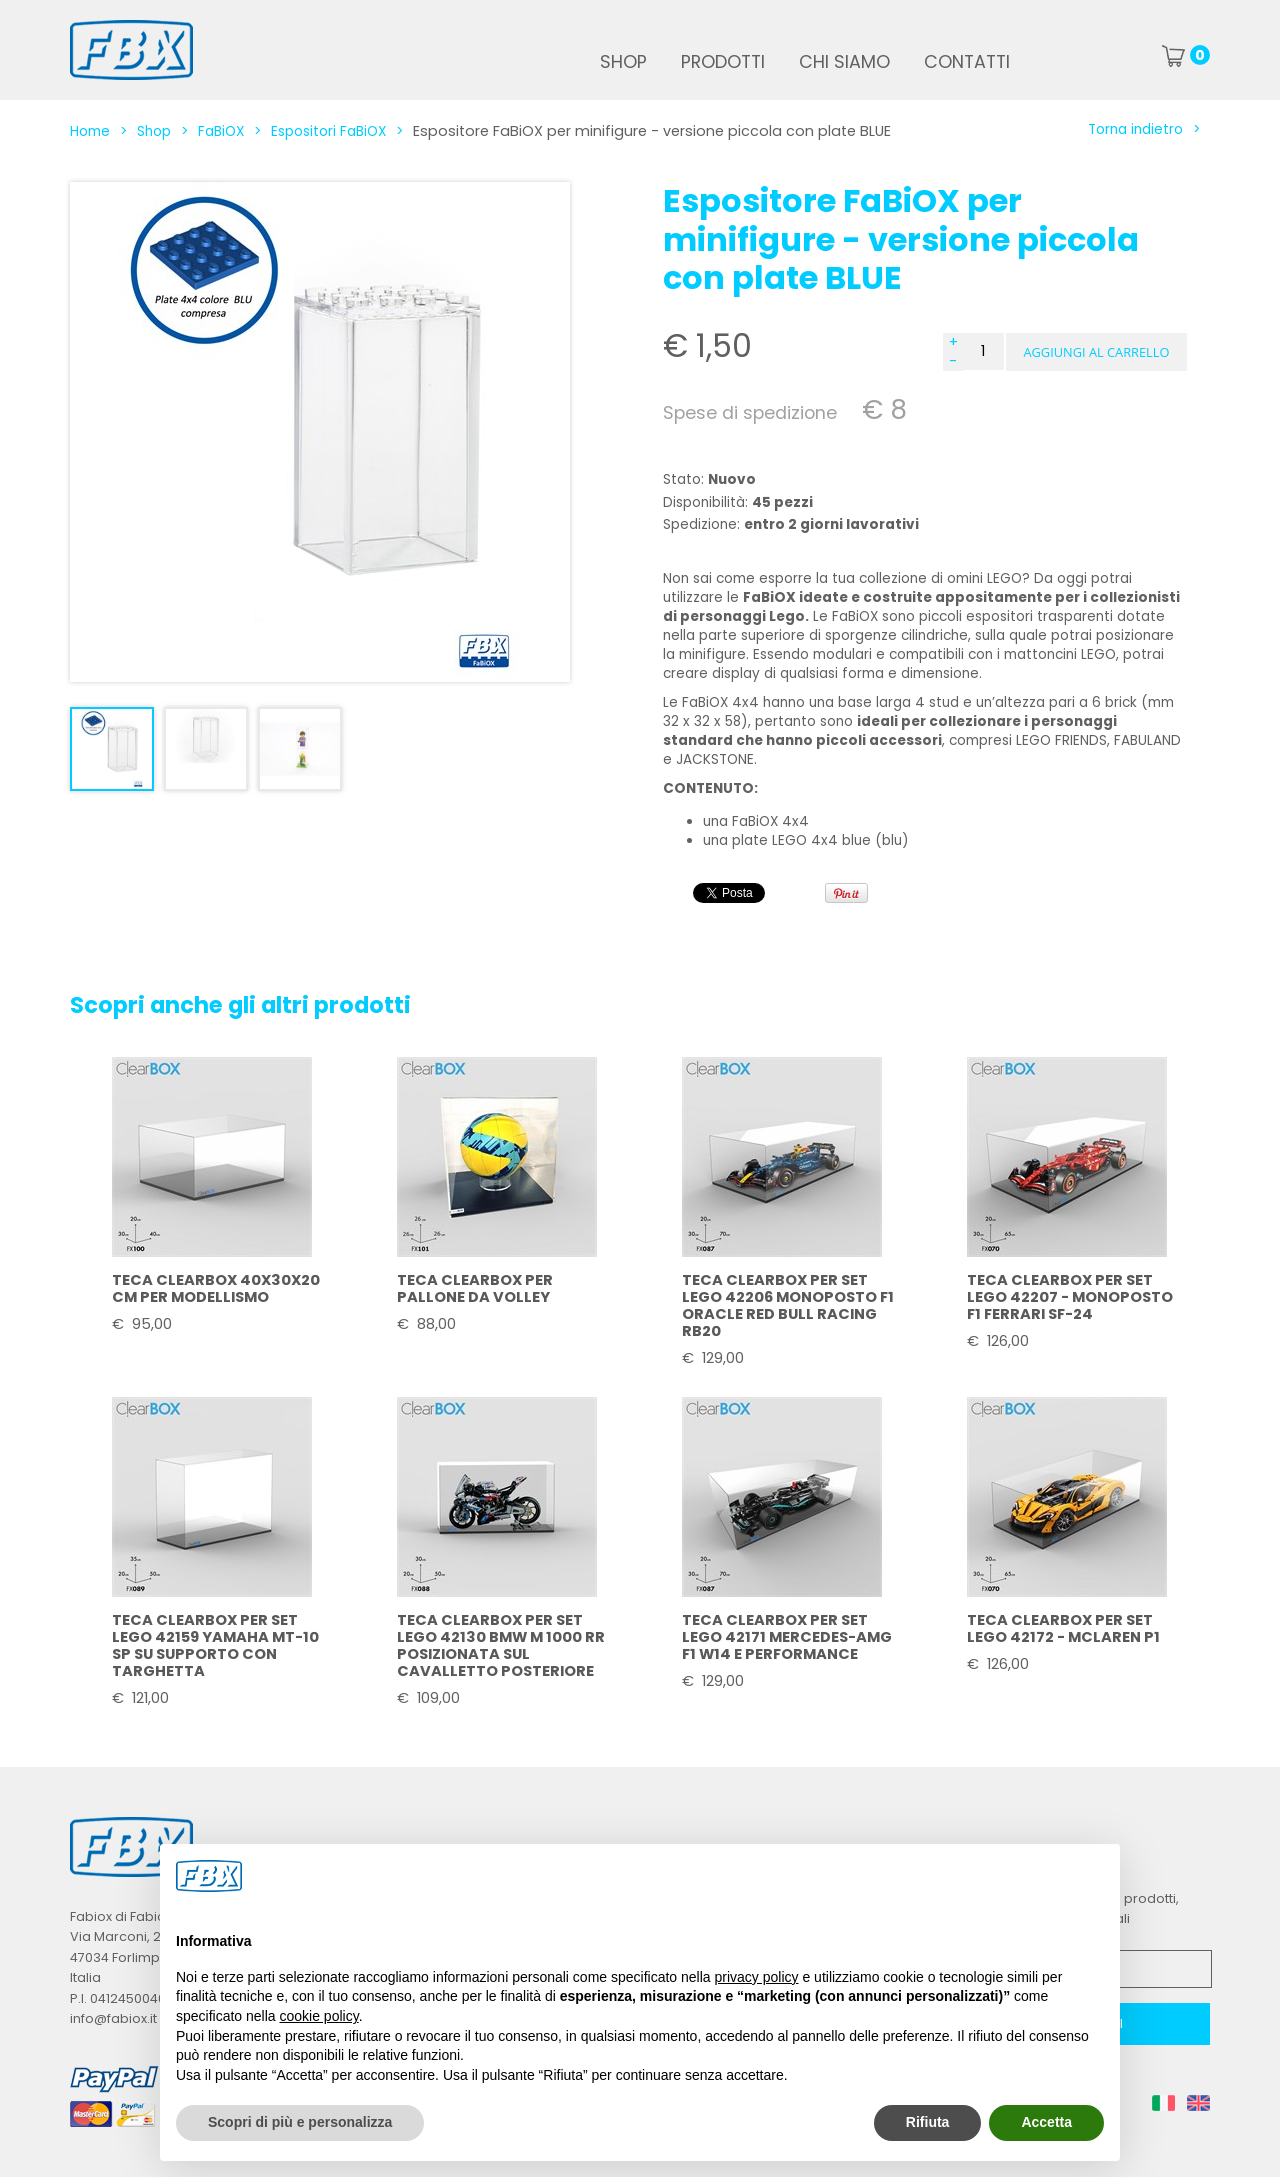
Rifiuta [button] (928, 2122)
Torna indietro (1135, 129)
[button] (1097, 352)
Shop (623, 62)
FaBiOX (221, 131)
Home (90, 131)
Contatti (967, 62)
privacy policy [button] (757, 1977)
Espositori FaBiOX (328, 131)
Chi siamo (844, 62)
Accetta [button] (1046, 2122)
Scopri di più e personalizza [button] (300, 2122)
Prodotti (723, 62)
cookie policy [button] (319, 2016)
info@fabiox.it (113, 2018)
